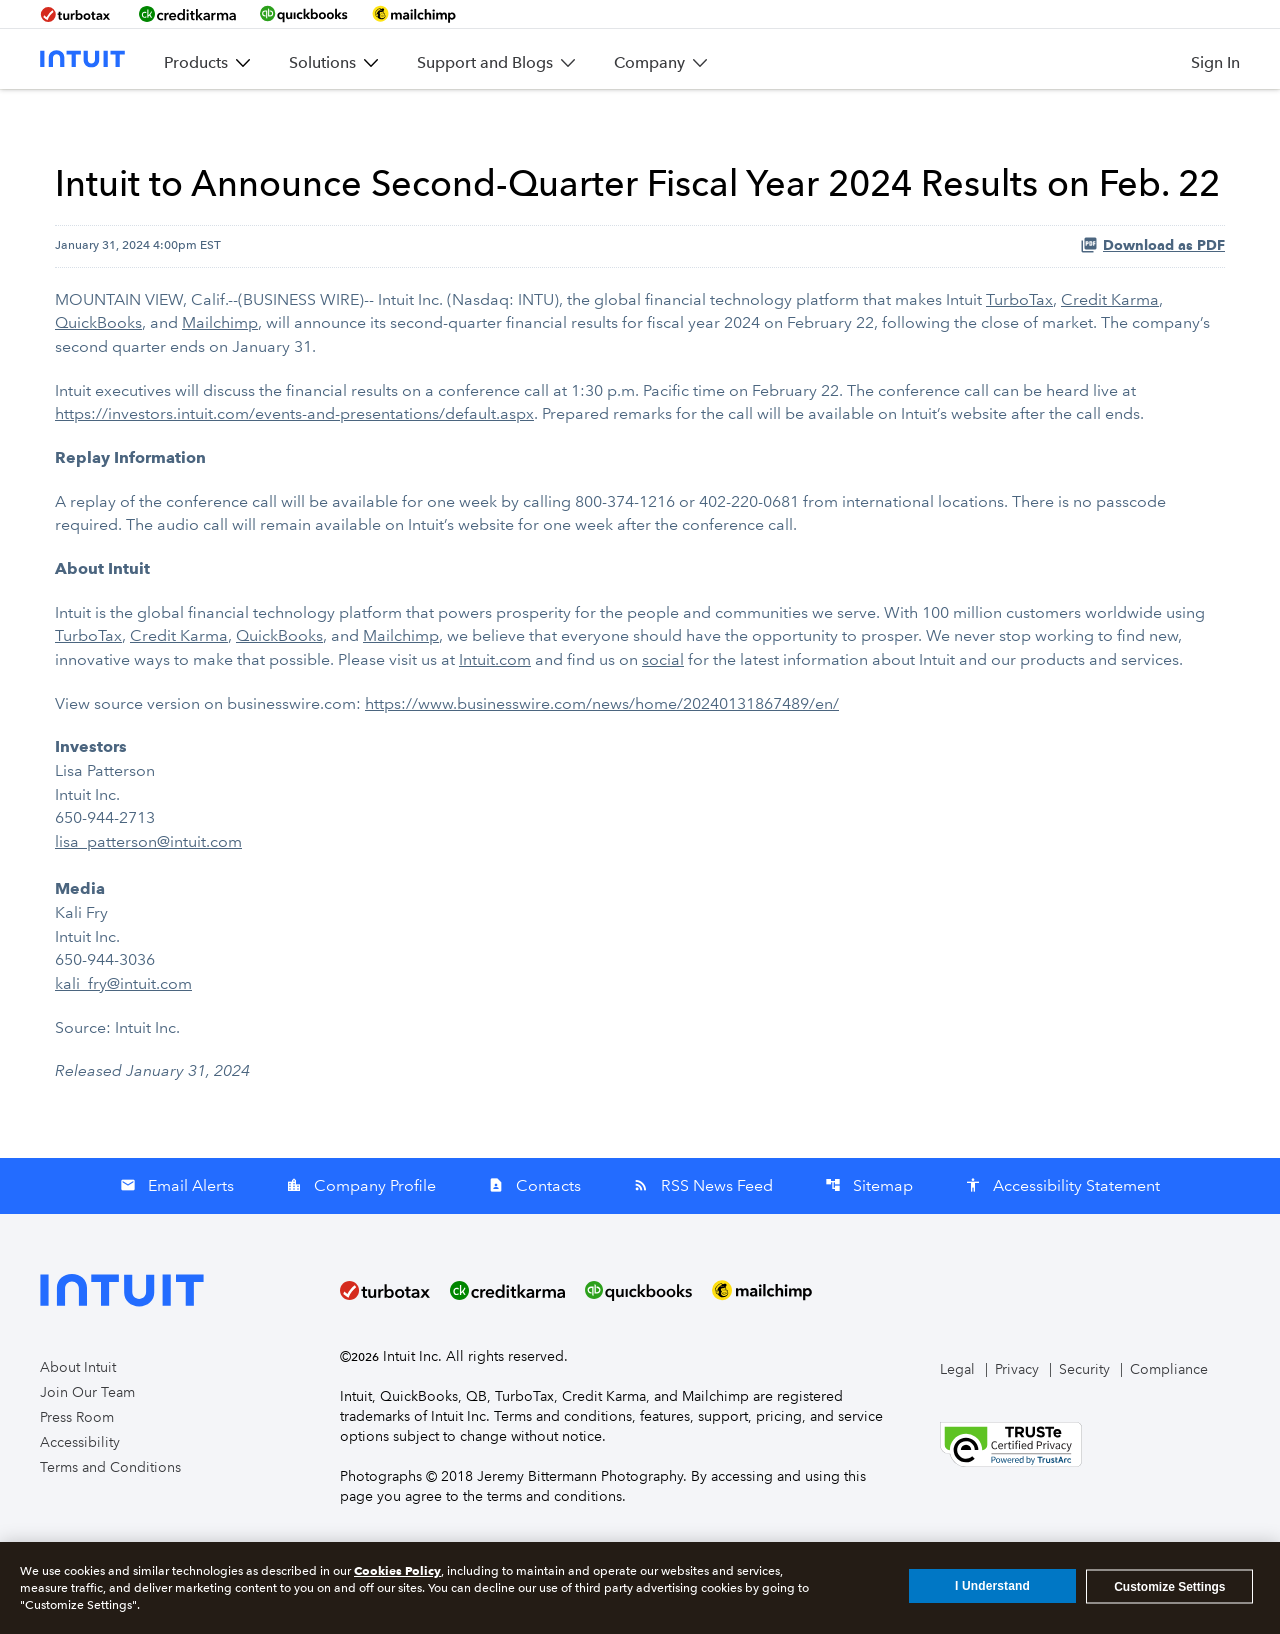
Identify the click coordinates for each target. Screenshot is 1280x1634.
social (663, 711)
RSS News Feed (703, 1227)
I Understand (992, 1586)
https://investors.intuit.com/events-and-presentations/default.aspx (294, 469)
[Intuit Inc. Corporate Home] (82, 59)
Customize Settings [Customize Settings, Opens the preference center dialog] (1169, 1586)
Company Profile (361, 1227)
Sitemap (869, 1227)
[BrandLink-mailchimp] (414, 14)
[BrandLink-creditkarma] (187, 14)
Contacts (534, 1227)
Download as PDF (1152, 304)
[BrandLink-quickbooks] (304, 14)
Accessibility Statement (1062, 1227)
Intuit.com (495, 711)
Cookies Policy (397, 1570)
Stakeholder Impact (1132, 119)
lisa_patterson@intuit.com (148, 889)
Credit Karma (1110, 357)
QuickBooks (98, 380)
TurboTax (1019, 357)
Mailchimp (220, 380)
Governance (1019, 109)
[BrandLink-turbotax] (77, 14)
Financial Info (681, 119)
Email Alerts (177, 1227)
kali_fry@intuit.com (123, 1027)
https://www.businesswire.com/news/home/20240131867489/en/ (602, 754)
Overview (333, 109)
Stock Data (789, 119)
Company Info (558, 119)
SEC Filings (894, 119)
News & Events (420, 119)
